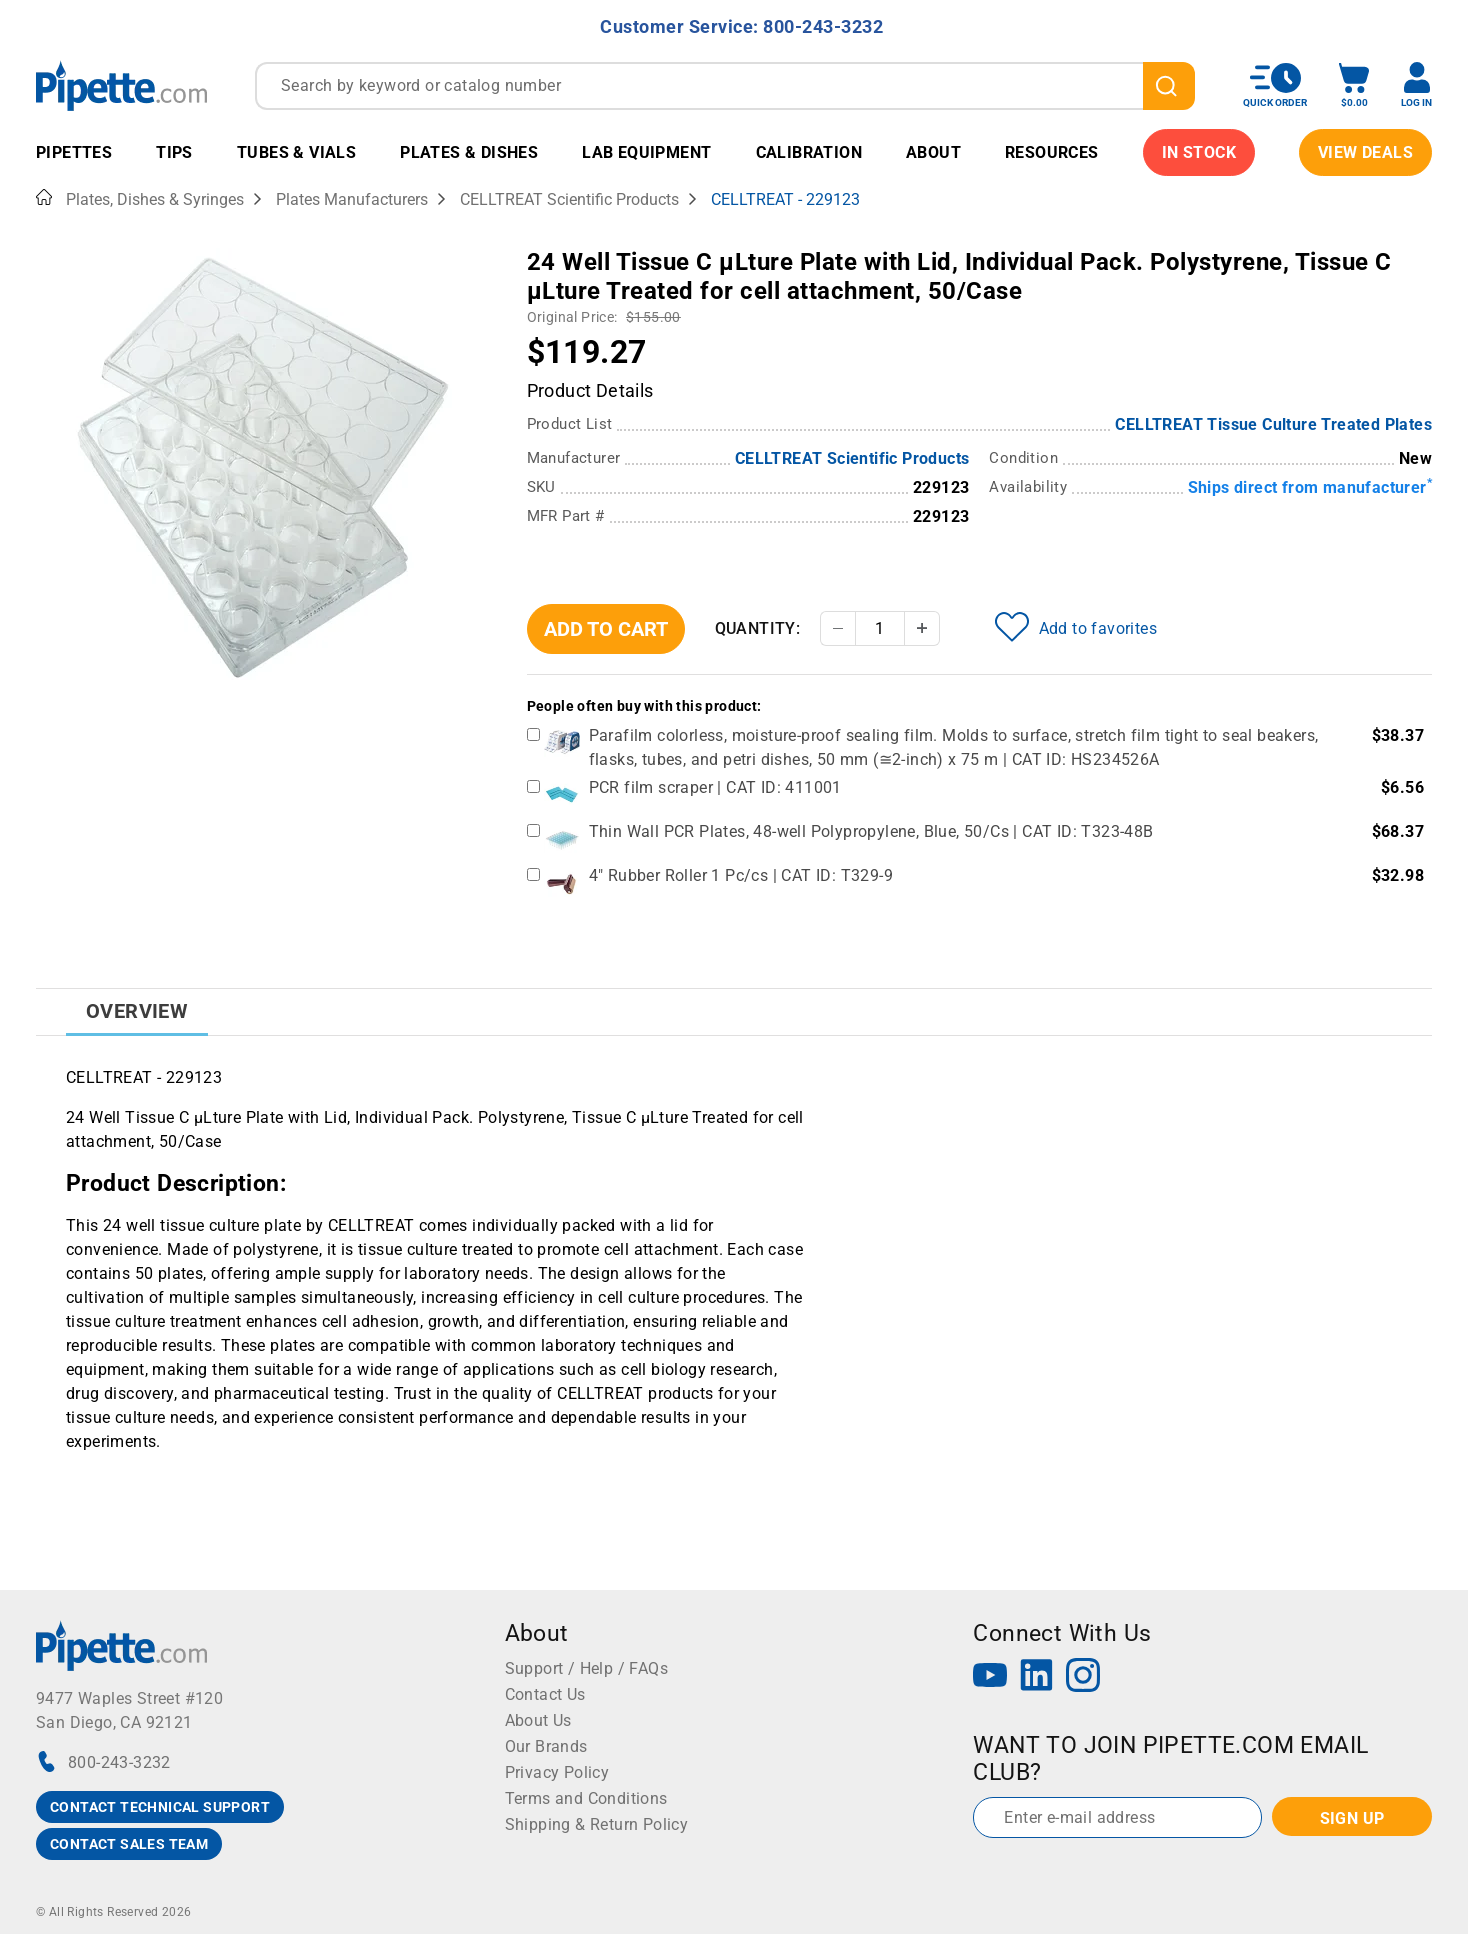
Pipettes (74, 152)
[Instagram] (1083, 1677)
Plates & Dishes (469, 152)
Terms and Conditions (586, 1798)
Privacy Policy (557, 1772)
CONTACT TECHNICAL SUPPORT (160, 1807)
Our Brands (546, 1746)
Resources (1052, 152)
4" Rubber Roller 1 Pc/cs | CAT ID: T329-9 (741, 875)
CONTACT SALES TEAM (129, 1844)
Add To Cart (606, 629)
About (933, 152)
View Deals (1365, 152)
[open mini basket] (1354, 85)
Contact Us (545, 1694)
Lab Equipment (646, 152)
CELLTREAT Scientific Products (852, 458)
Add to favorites (1076, 627)
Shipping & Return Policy (597, 1824)
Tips (174, 152)
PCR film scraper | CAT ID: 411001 (715, 787)
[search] (1169, 86)
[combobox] (725, 86)
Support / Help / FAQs (586, 1668)
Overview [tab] (137, 1011)
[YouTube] (990, 1677)
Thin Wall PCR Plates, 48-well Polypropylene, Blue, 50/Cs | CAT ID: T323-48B (871, 831)
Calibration (809, 152)
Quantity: (758, 628)
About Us (538, 1720)
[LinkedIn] (1037, 1677)
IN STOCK (1199, 152)
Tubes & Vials (296, 152)
